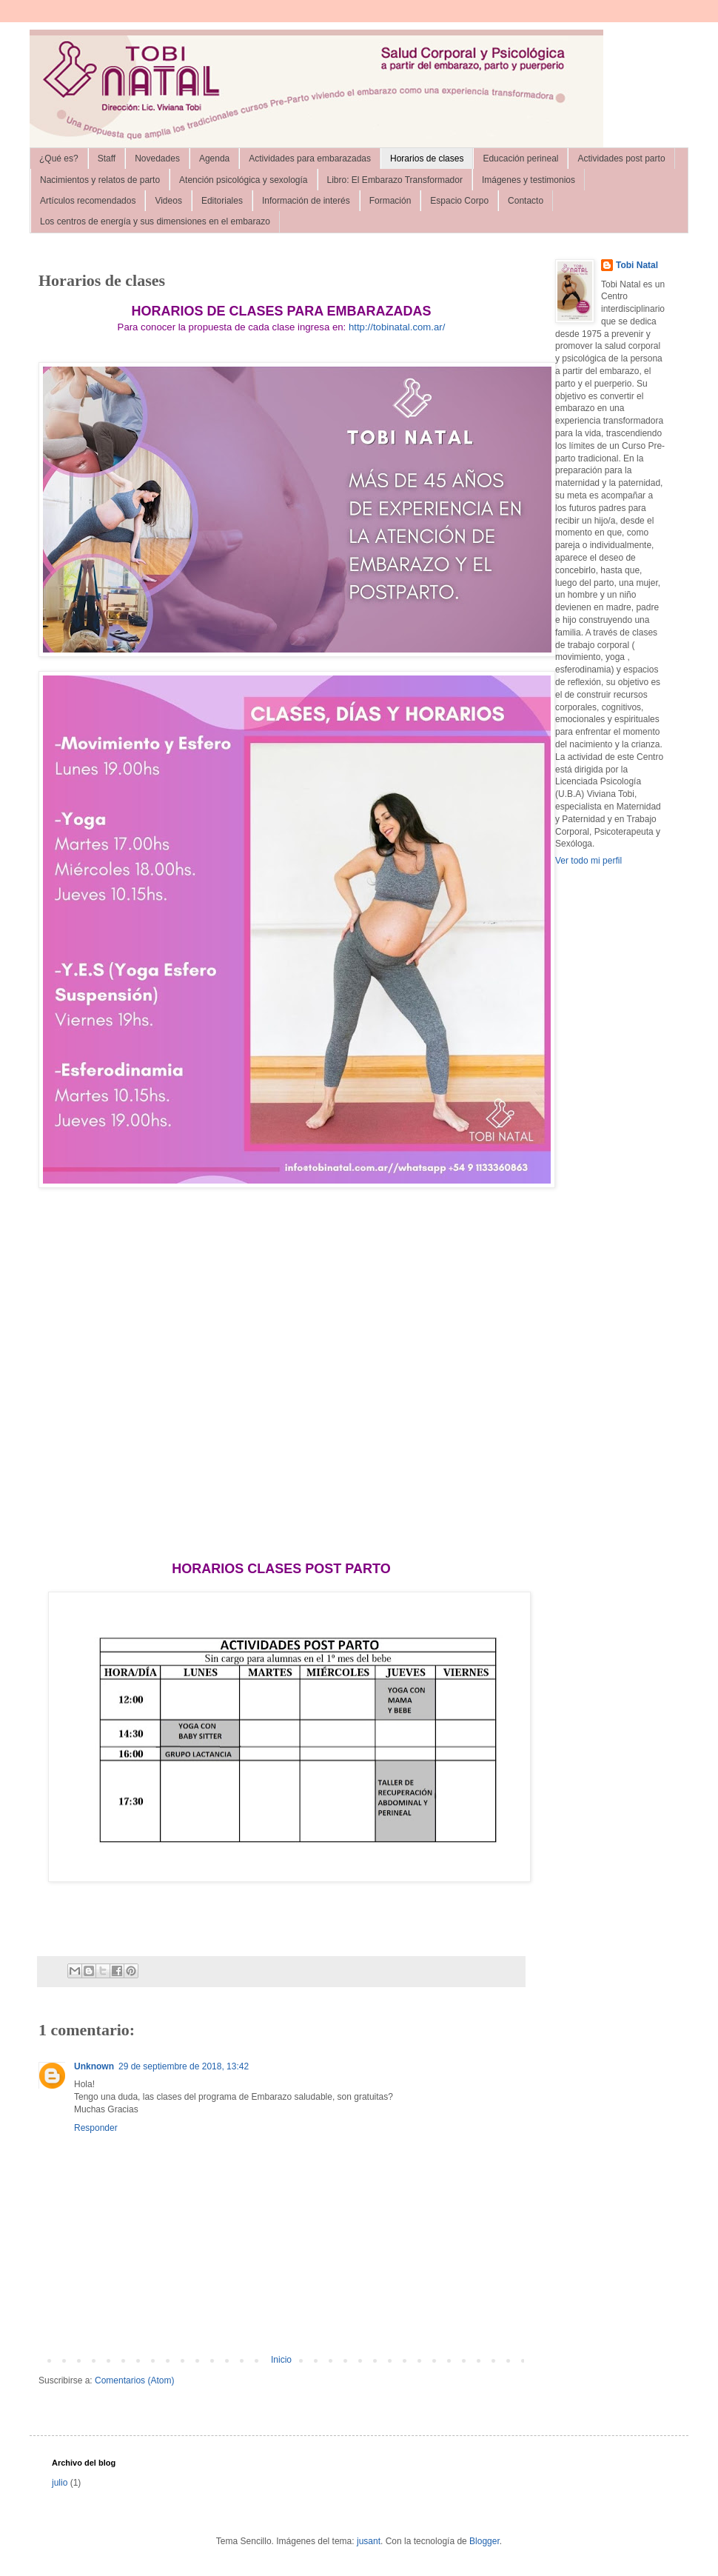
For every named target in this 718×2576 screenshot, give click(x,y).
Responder (96, 2128)
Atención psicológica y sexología (243, 180)
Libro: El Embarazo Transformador (395, 180)
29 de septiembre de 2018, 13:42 (183, 2066)
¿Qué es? (58, 158)
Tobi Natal (637, 265)
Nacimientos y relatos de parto (100, 180)
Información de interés (306, 201)
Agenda (214, 158)
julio (59, 2482)
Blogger (484, 2541)
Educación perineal (520, 158)
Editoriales (222, 201)
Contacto (525, 201)
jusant (368, 2541)
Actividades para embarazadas (310, 158)
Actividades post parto (621, 158)
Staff (106, 158)
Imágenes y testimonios (528, 180)
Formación (390, 201)
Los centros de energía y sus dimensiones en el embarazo (155, 221)
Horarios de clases (426, 158)
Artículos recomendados (87, 201)
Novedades (157, 158)
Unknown (94, 2066)
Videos (168, 201)
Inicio (281, 2360)
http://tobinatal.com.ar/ (397, 327)
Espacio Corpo (459, 201)
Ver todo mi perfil (588, 860)
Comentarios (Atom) (134, 2380)
